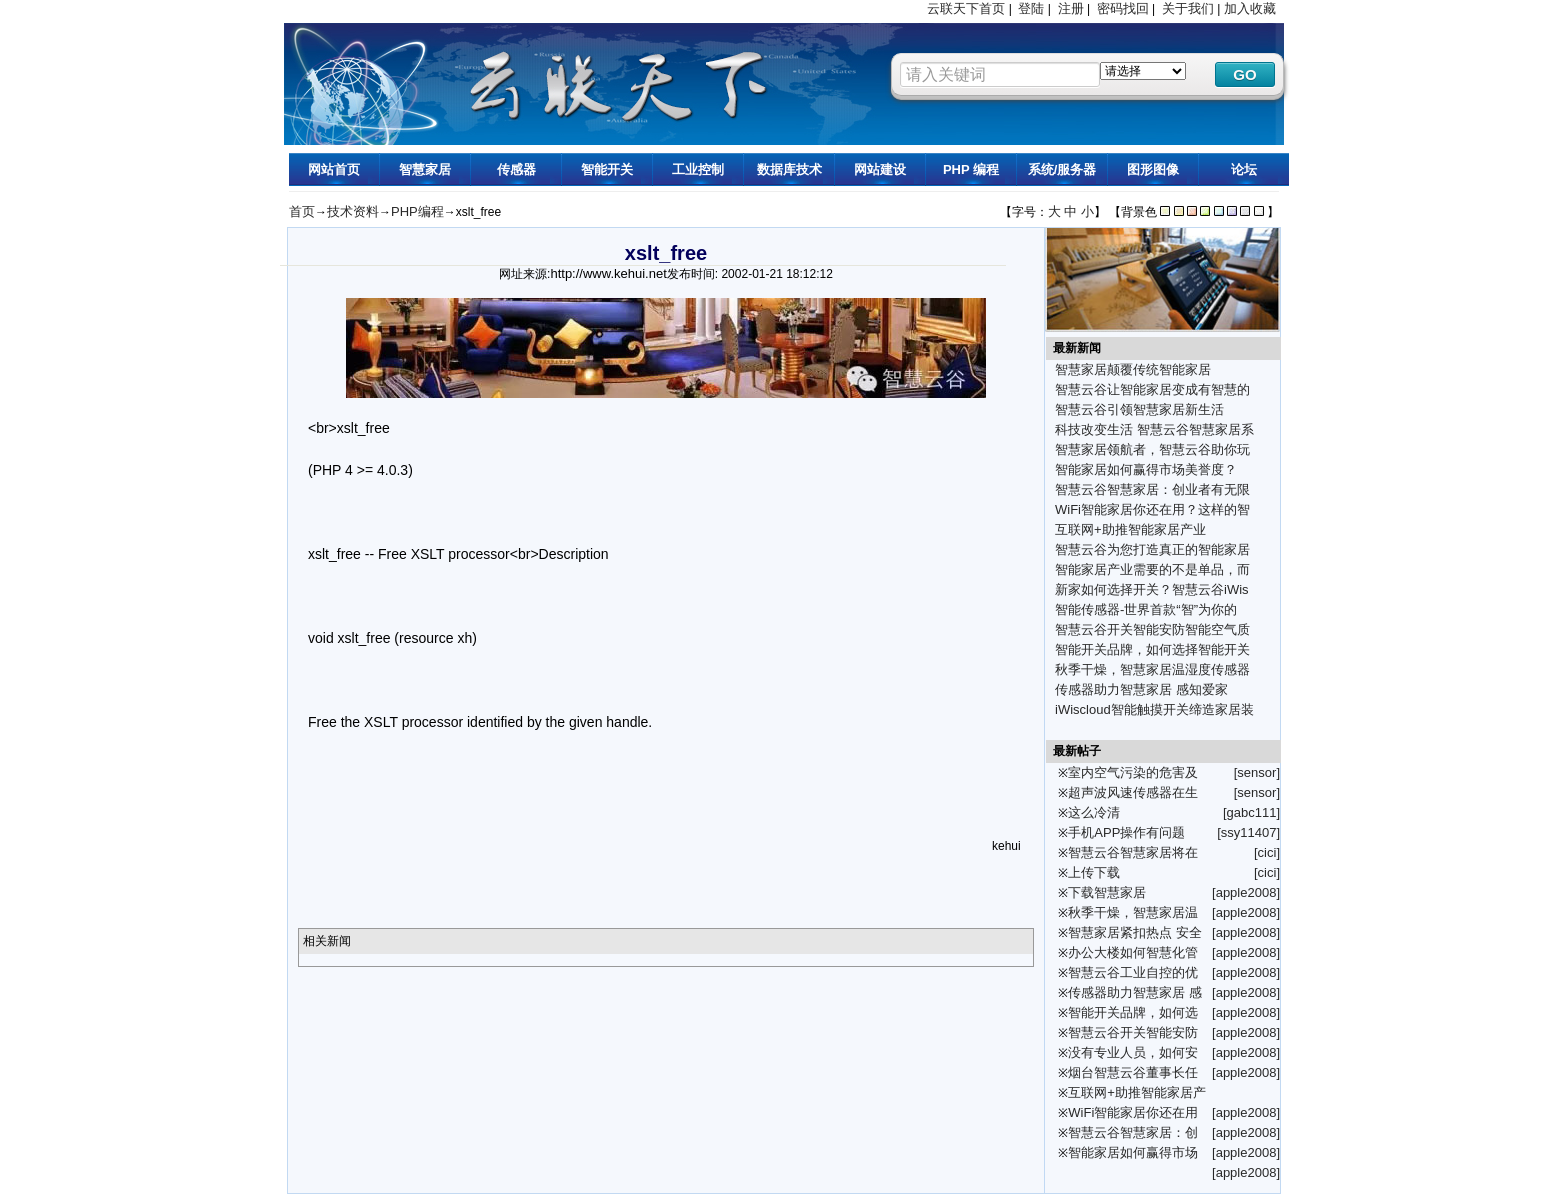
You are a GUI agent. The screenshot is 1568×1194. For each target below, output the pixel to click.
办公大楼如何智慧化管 (1133, 952)
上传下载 (1094, 872)
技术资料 (353, 211)
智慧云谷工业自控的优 (1133, 972)
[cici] (1267, 852)
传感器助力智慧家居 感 (1135, 992)
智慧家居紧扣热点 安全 (1135, 932)
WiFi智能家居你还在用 (1133, 1112)
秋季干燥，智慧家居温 (1133, 912)
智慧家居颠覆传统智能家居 (1133, 369)
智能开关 (607, 169)
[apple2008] (1246, 892)
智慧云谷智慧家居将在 (1133, 852)
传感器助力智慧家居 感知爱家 (1141, 689)
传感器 (516, 169)
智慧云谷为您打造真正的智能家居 (1152, 549)
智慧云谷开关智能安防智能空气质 (1152, 629)
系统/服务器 (1062, 169)
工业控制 (698, 169)
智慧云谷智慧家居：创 (1133, 1132)
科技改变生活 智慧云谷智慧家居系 (1154, 429)
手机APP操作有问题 (1126, 832)
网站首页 (334, 169)
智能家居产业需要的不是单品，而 (1152, 569)
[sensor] (1257, 772)
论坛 (1244, 169)
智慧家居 (425, 169)
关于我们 (1188, 8)
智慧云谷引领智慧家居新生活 (1139, 409)
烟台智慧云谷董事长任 (1133, 1072)
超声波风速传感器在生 (1133, 792)
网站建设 (880, 169)
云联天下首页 (966, 8)
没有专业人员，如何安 (1133, 1052)
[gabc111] (1251, 812)
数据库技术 (789, 169)
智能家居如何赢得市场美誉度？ (1146, 469)
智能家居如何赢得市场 (1133, 1152)
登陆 (1031, 8)
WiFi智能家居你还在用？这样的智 (1152, 509)
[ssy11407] (1248, 832)
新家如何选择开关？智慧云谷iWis (1152, 589)
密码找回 (1123, 8)
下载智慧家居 (1107, 892)
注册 (1071, 8)
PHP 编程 (971, 169)
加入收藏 (1250, 8)
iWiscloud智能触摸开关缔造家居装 (1154, 709)
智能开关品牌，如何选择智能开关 (1152, 649)
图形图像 (1153, 169)
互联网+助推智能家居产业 (1130, 529)
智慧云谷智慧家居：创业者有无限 (1152, 489)
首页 (302, 211)
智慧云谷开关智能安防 (1133, 1032)
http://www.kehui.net (608, 273)
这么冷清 (1094, 812)
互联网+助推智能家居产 (1137, 1092)
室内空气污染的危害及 (1133, 772)
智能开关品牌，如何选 (1133, 1012)
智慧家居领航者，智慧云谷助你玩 (1152, 449)
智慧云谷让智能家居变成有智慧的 (1152, 389)
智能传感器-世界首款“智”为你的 (1146, 609)
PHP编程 (417, 211)
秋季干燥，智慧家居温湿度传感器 (1152, 669)
